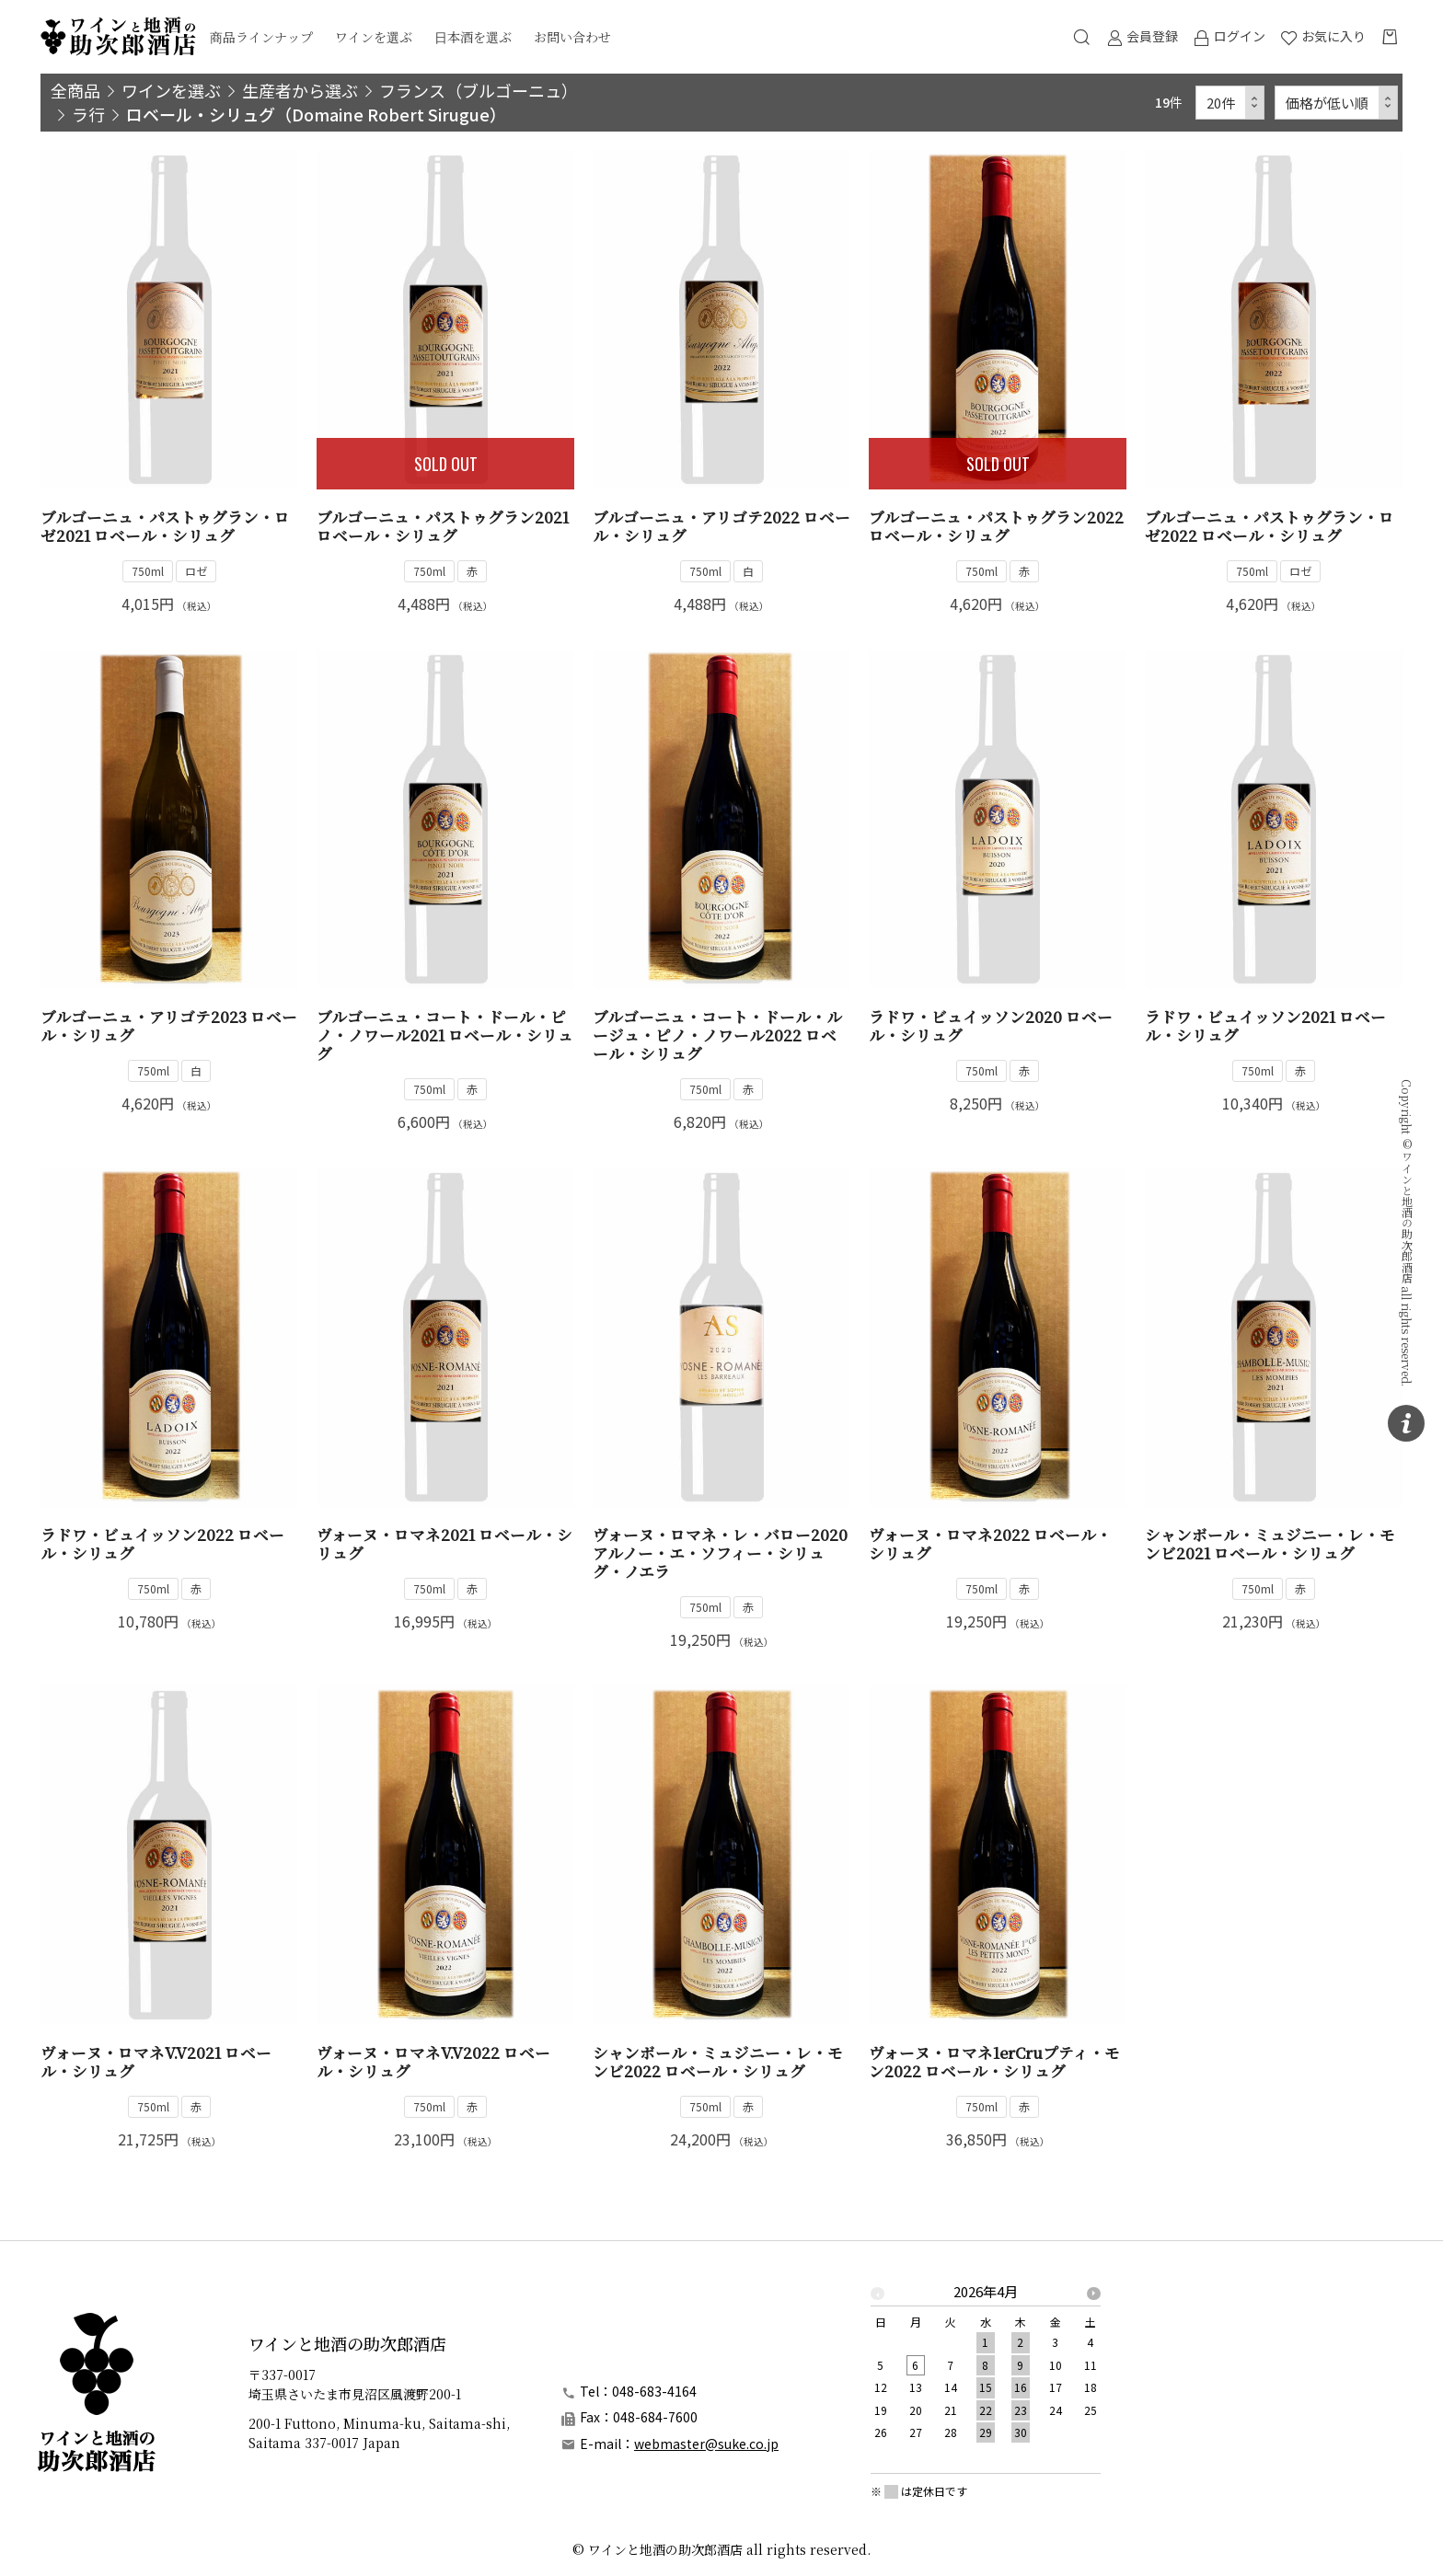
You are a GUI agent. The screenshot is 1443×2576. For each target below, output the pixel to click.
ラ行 (88, 114)
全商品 (75, 90)
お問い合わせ (572, 37)
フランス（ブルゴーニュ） (478, 90)
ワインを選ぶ (373, 37)
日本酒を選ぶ (473, 37)
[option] (986, 2367)
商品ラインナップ (261, 37)
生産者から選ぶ (300, 90)
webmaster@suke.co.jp (706, 2443)
